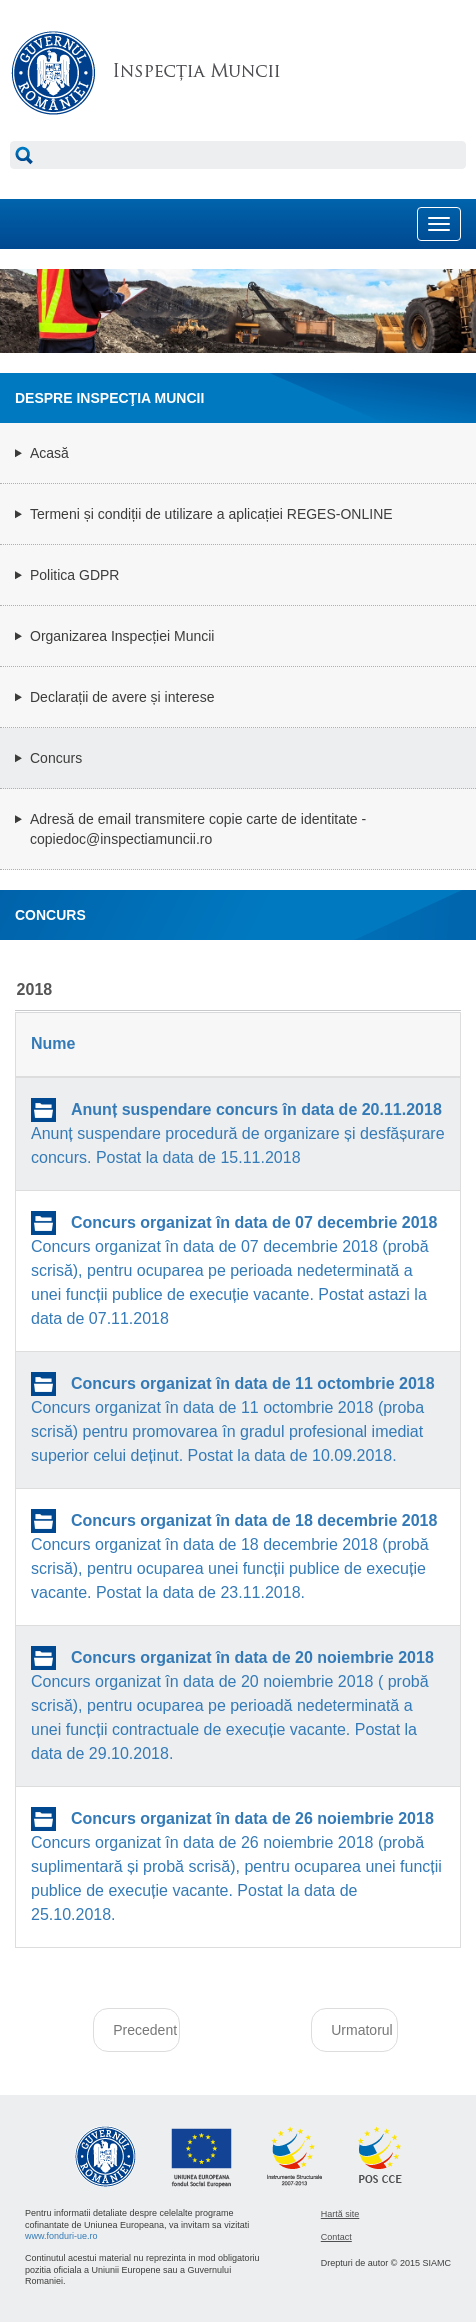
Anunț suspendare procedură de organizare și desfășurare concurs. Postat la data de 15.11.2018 (238, 1133)
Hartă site (340, 2214)
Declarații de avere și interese (122, 697)
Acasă (49, 453)
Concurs (56, 758)
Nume (53, 1043)
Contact (336, 2237)
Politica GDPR (74, 575)
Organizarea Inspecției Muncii (122, 636)
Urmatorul (361, 2030)
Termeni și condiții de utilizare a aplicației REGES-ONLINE (211, 514)
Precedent (145, 2030)
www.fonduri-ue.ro (61, 2236)
